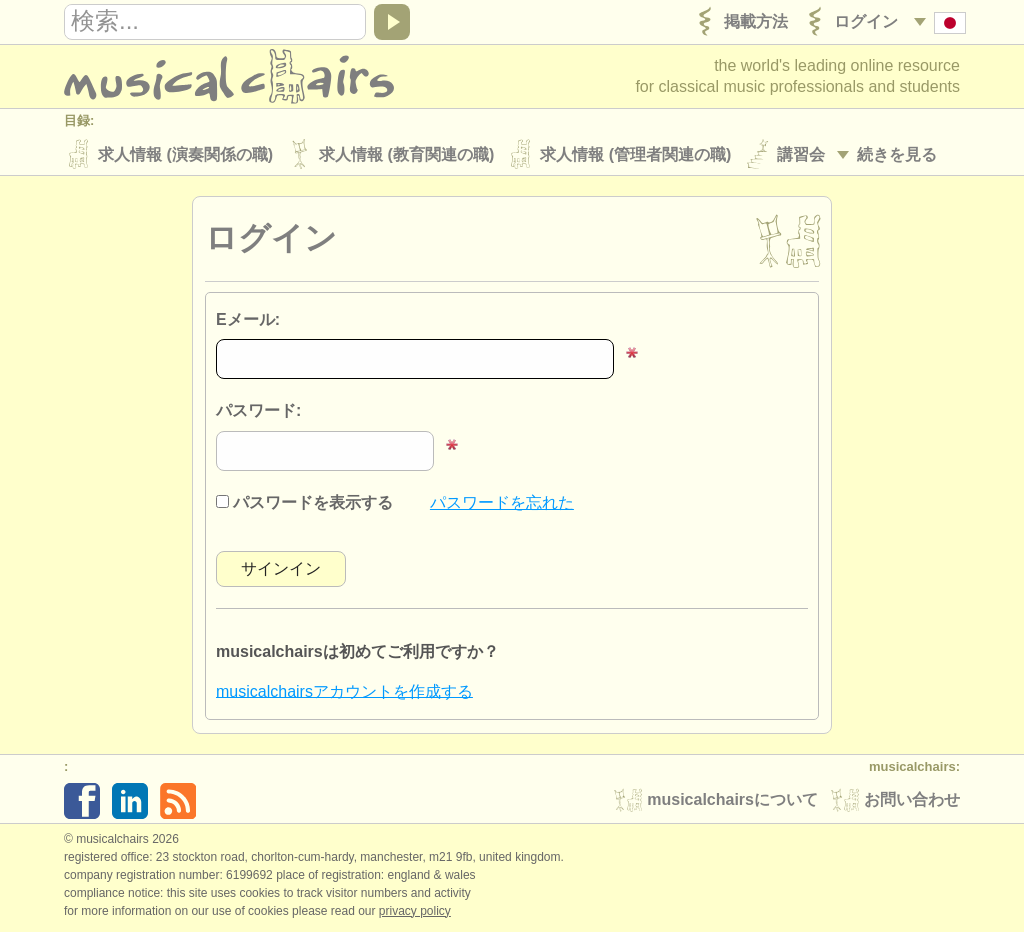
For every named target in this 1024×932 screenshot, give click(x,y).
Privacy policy (415, 911)
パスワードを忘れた (502, 502)
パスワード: (258, 411)
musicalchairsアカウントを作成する (344, 690)
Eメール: (248, 319)
